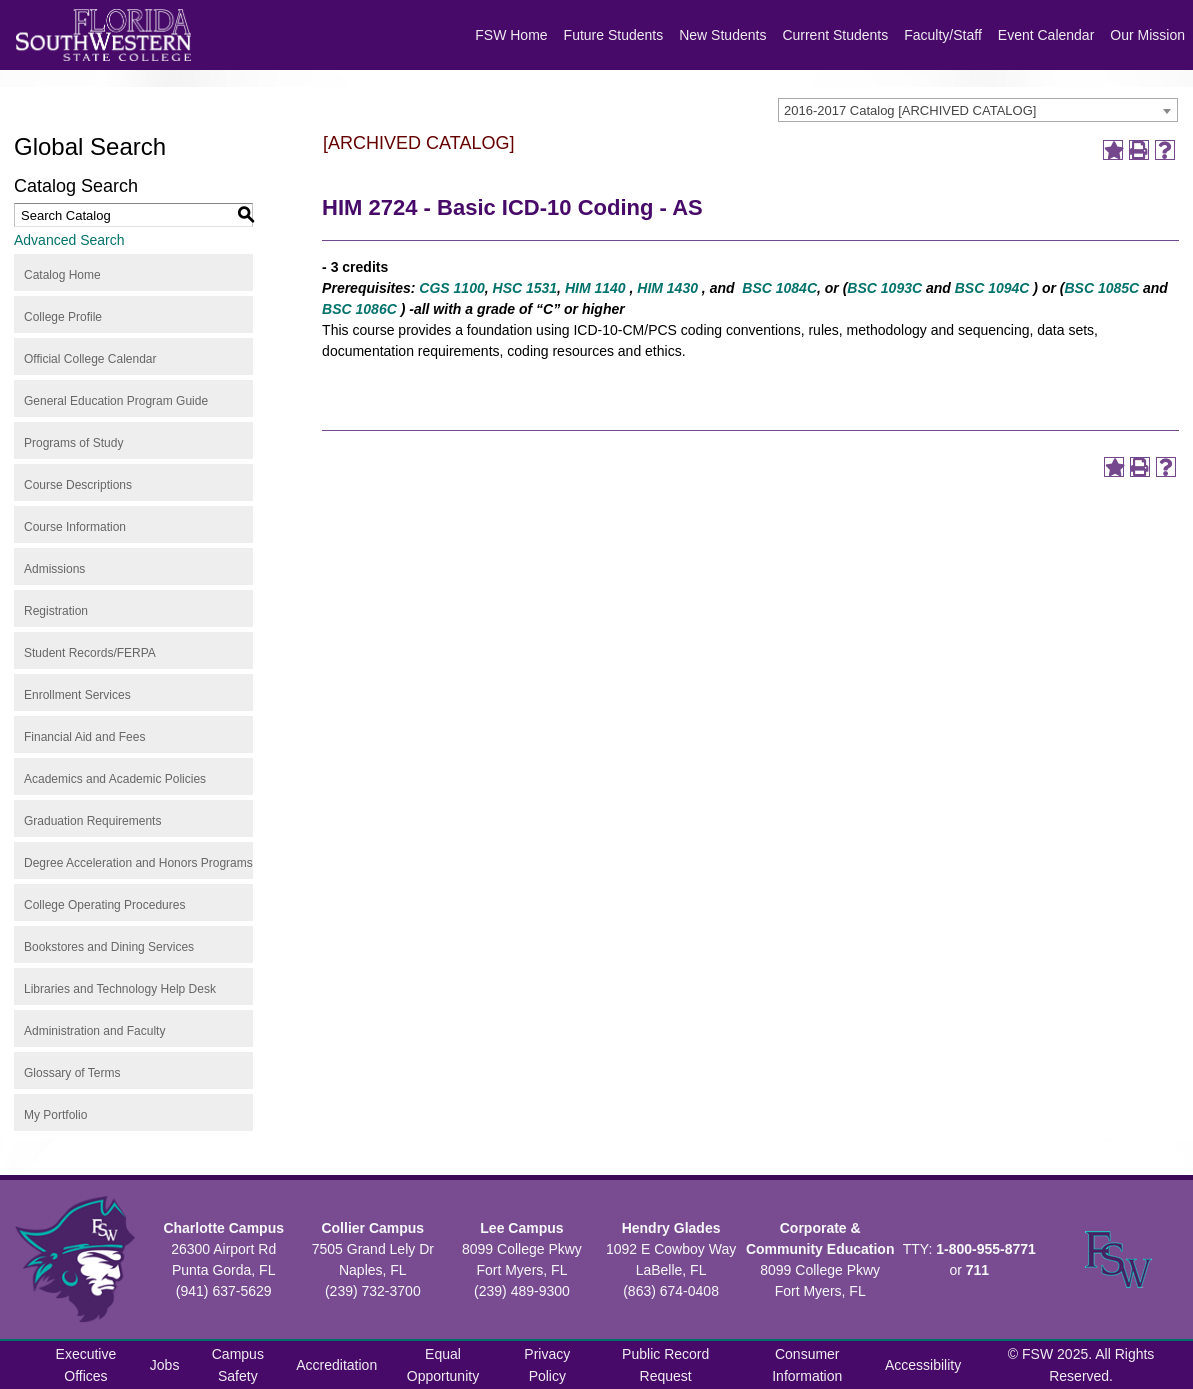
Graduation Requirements (92, 821)
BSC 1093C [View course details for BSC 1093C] (884, 288)
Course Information (75, 527)
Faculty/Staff (943, 35)
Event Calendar (1046, 35)
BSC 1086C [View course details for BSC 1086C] (359, 309)
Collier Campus (372, 1228)
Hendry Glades (671, 1228)
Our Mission (1147, 35)
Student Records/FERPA (90, 653)
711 (977, 1270)
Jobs (165, 1365)
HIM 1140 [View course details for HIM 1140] (595, 288)
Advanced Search (69, 240)
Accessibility (923, 1365)
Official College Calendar (90, 359)
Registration (56, 611)
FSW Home (511, 35)
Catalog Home (62, 275)
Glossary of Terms (72, 1073)
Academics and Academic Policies (115, 779)
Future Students (614, 35)
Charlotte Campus (223, 1228)
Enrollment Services (77, 695)
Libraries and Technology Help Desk (120, 989)
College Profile (63, 317)
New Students (722, 35)
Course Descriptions (78, 485)
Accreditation (336, 1365)
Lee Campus (521, 1228)
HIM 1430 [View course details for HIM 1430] (667, 288)
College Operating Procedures (104, 905)
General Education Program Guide (116, 401)
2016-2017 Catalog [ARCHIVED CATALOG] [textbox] (910, 110)
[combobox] (978, 110)
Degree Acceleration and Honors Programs (138, 863)
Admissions (54, 569)
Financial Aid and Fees (84, 737)
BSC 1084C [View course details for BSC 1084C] (779, 288)
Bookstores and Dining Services (109, 947)
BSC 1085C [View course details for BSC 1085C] (1101, 288)
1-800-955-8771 (986, 1249)
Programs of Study (73, 443)
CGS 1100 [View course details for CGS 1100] (451, 288)
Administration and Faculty (94, 1031)
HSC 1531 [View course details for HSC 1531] (525, 288)
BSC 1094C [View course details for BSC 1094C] (992, 288)
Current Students (835, 35)
